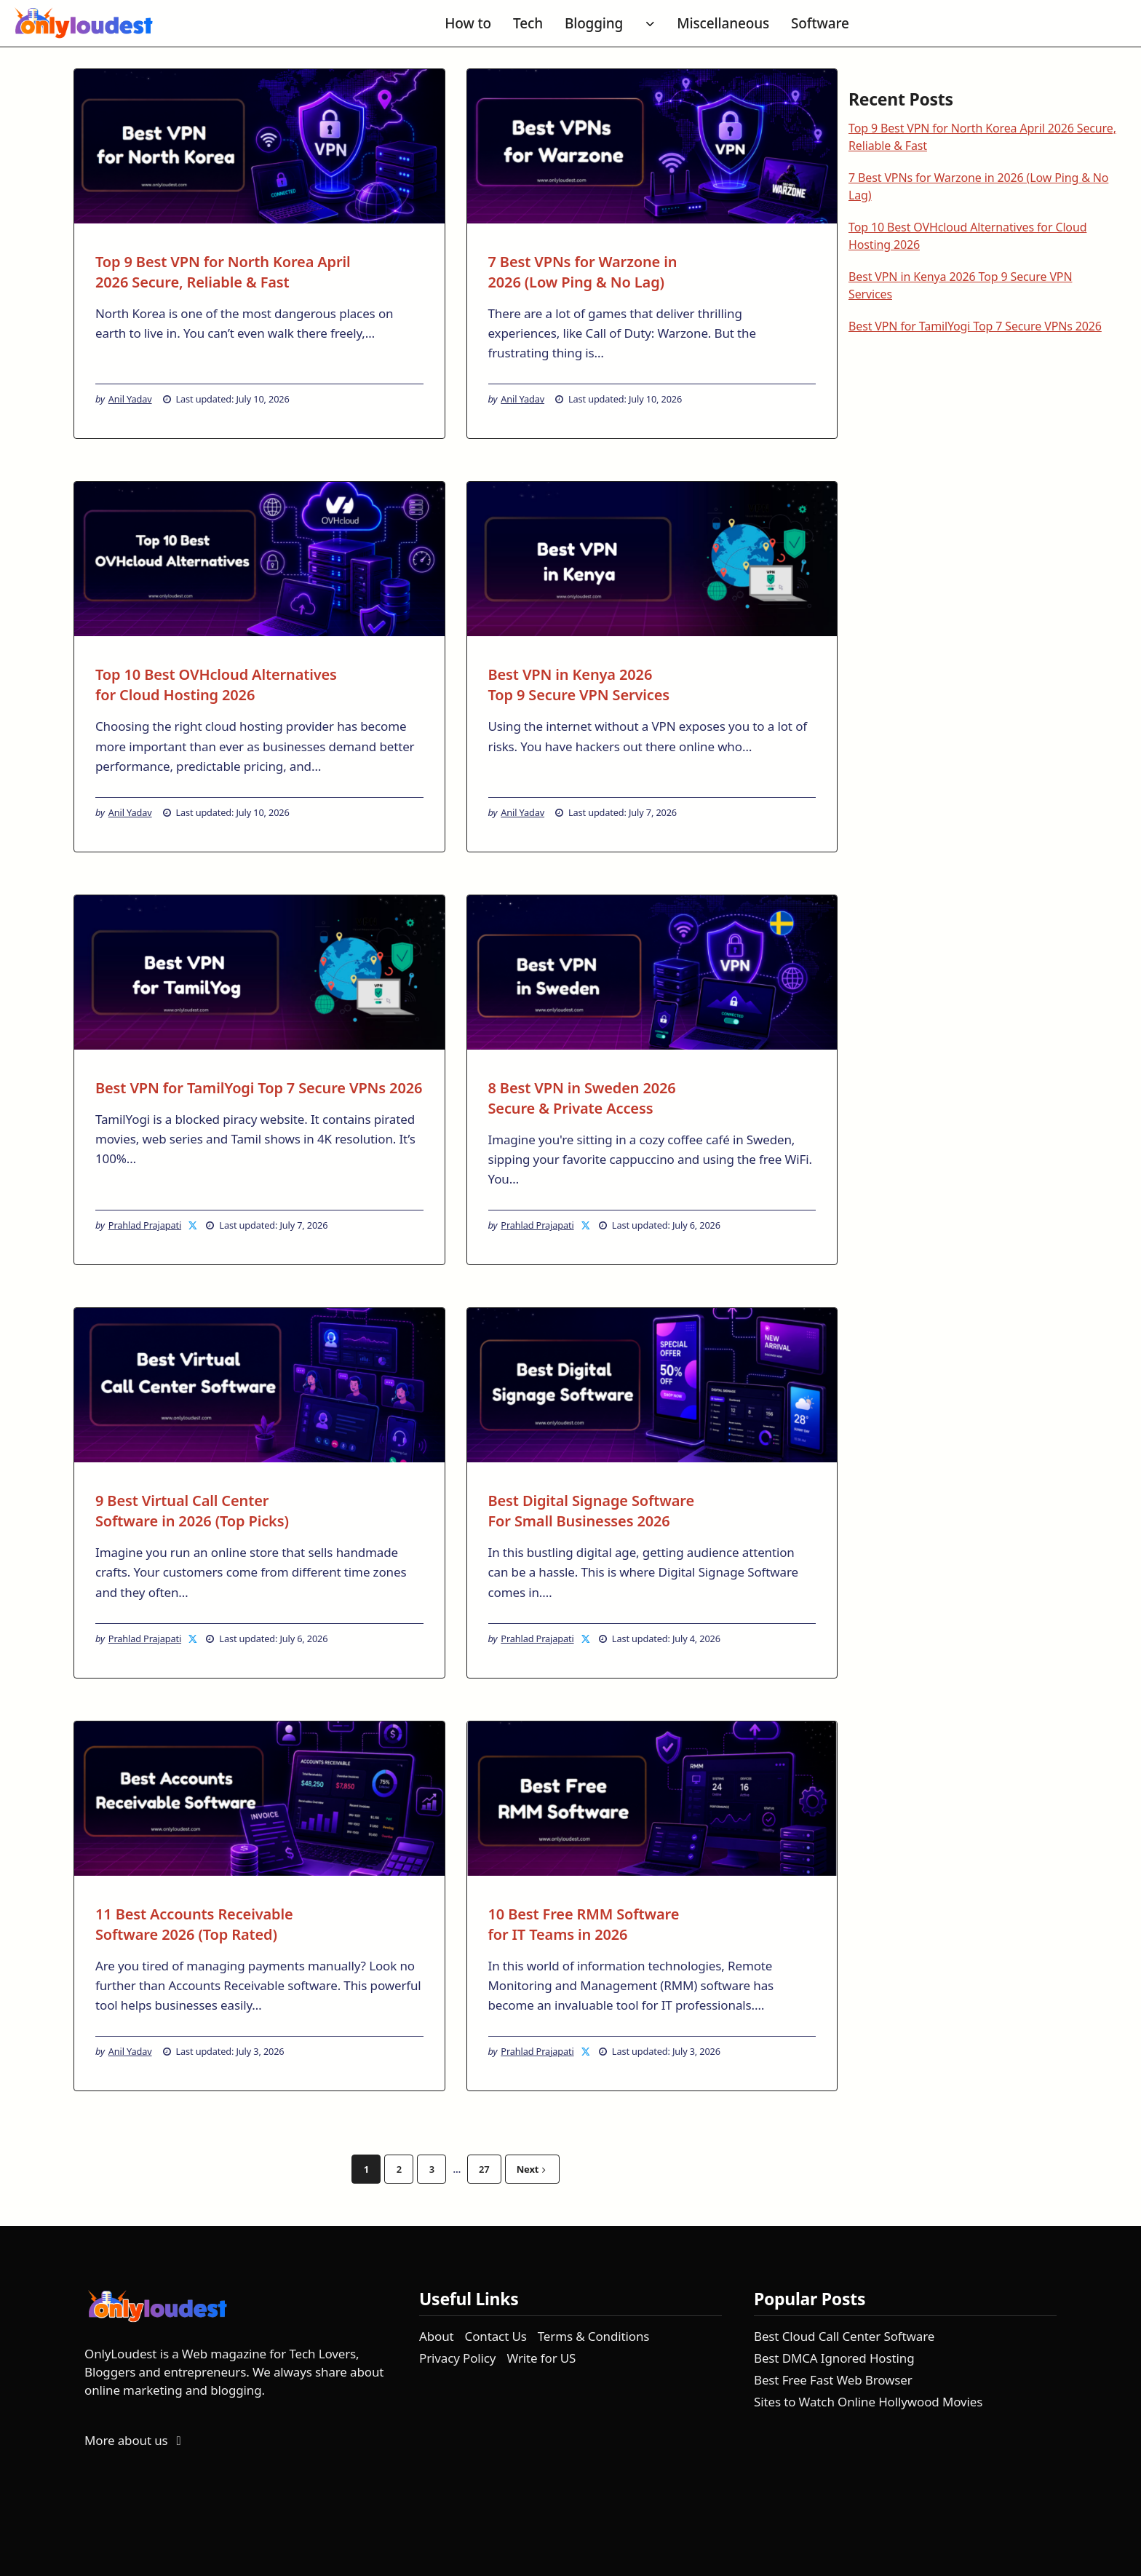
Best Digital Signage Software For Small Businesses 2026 (591, 1511)
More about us (135, 2440)
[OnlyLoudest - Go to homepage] (83, 24)
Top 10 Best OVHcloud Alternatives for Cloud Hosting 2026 (216, 685)
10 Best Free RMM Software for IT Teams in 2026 (584, 1924)
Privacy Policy (457, 2358)
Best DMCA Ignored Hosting (834, 2358)
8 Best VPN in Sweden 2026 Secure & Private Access (582, 1098)
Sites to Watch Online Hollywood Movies (868, 2401)
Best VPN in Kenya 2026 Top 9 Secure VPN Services (579, 685)
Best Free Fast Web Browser (833, 2379)
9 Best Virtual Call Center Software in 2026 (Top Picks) (192, 1511)
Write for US (541, 2358)
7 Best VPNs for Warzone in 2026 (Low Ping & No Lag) (582, 272)
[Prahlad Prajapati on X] (193, 1225)
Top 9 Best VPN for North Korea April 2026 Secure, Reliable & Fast (223, 272)
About (436, 2336)
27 (484, 2169)
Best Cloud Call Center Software (844, 2336)
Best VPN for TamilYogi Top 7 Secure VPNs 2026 (258, 1088)
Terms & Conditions (594, 2336)
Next (531, 2169)
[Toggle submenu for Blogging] (650, 24)
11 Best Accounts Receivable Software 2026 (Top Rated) (194, 1924)
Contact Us (496, 2336)
